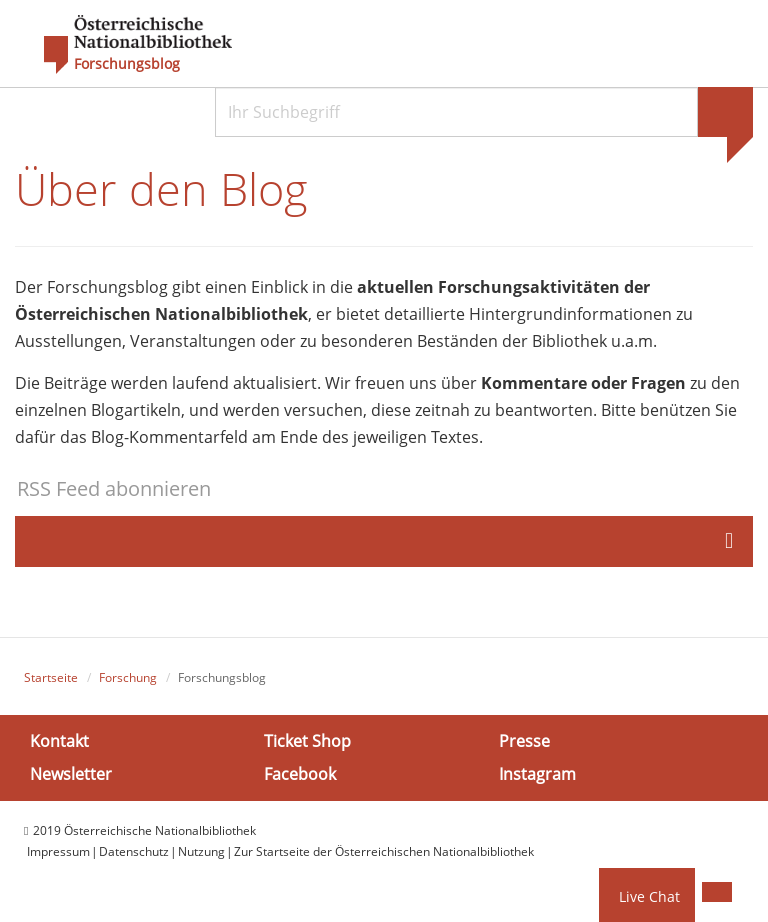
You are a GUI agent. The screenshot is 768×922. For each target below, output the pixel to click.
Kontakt (59, 741)
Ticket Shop (307, 741)
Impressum (58, 851)
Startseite (51, 677)
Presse (524, 741)
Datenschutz (134, 851)
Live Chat (649, 896)
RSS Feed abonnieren (114, 488)
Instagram (537, 774)
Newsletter (71, 774)
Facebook (300, 774)
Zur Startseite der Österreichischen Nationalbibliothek (384, 851)
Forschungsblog (127, 64)
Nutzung (201, 851)
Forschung (128, 677)
